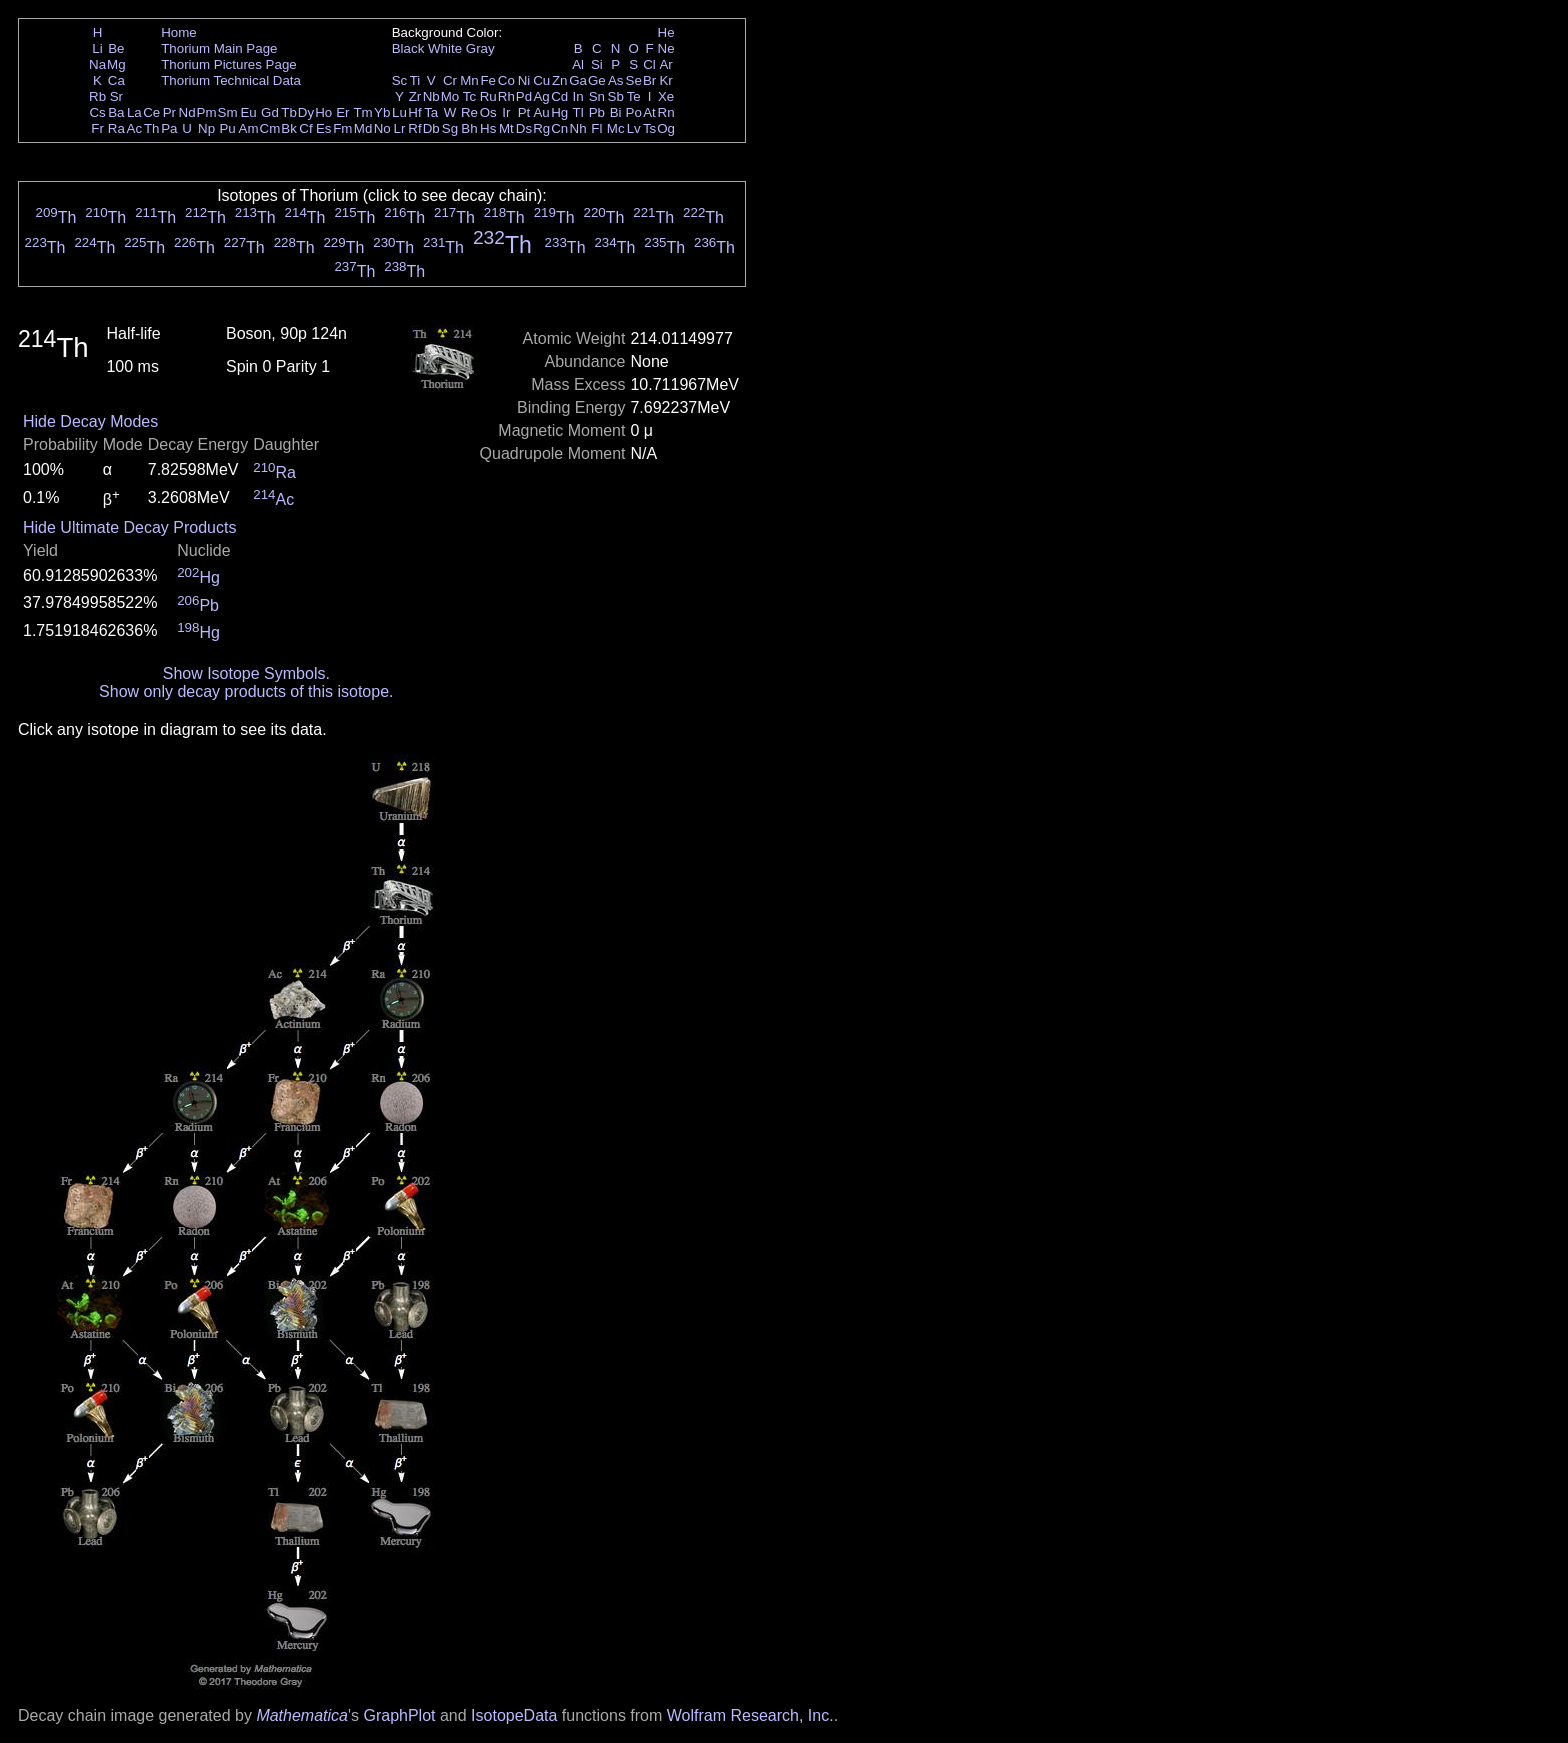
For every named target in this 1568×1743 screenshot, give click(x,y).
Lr (400, 128)
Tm (362, 112)
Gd (270, 112)
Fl (596, 128)
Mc (616, 128)
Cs (97, 112)
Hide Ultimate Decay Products (129, 527)
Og (666, 128)
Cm (270, 128)
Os (488, 112)
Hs (488, 128)
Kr (665, 80)
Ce (151, 112)
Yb (382, 112)
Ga (578, 80)
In (578, 96)
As (616, 80)
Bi (616, 112)
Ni (524, 80)
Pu (227, 128)
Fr (97, 128)
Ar (665, 64)
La (134, 112)
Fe (488, 80)
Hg (559, 112)
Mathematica (302, 1715)
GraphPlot (399, 1715)
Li (97, 48)
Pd (524, 96)
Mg (116, 64)
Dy (306, 112)
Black (408, 48)
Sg (450, 128)
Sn (597, 96)
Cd (559, 96)
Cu (541, 80)
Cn (559, 128)
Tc (469, 96)
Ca (116, 80)
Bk (289, 128)
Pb (597, 112)
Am (249, 128)
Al (578, 64)
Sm (228, 112)
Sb (616, 96)
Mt (506, 128)
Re (469, 112)
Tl (578, 112)
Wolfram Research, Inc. (750, 1715)
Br (649, 80)
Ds (524, 128)
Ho (323, 112)
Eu (248, 112)
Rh (506, 96)
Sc (400, 80)
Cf (305, 128)
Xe (666, 96)
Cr (450, 80)
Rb (97, 96)
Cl (649, 64)
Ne (666, 48)
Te (634, 96)
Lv (634, 128)
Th (152, 128)
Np (206, 128)
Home (179, 32)
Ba (116, 112)
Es (324, 128)
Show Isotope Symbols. (246, 673)
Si (597, 64)
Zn (560, 80)
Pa (169, 128)
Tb (289, 112)
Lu (399, 112)
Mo (450, 96)
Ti (415, 80)
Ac (135, 128)
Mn (469, 80)
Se (634, 80)
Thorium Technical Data (231, 80)
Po (634, 112)
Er (342, 112)
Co (506, 80)
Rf (414, 128)
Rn (666, 112)
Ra (116, 128)
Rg (541, 128)
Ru (488, 96)
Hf (414, 112)
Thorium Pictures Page (229, 64)
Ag (541, 96)
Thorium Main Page (219, 48)
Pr (169, 112)
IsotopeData (514, 1715)
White (445, 48)
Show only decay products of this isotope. (246, 691)
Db (431, 128)
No (382, 128)
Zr (415, 96)
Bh (469, 128)
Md (363, 128)
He (666, 32)
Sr (116, 96)
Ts (649, 128)
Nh (578, 128)
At (649, 112)
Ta (431, 112)
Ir (506, 112)
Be (116, 48)
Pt (524, 112)
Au (541, 112)
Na (97, 64)
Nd (187, 112)
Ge (597, 80)
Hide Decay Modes (90, 421)
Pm (207, 112)
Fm (342, 128)
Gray (480, 48)
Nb (431, 96)
